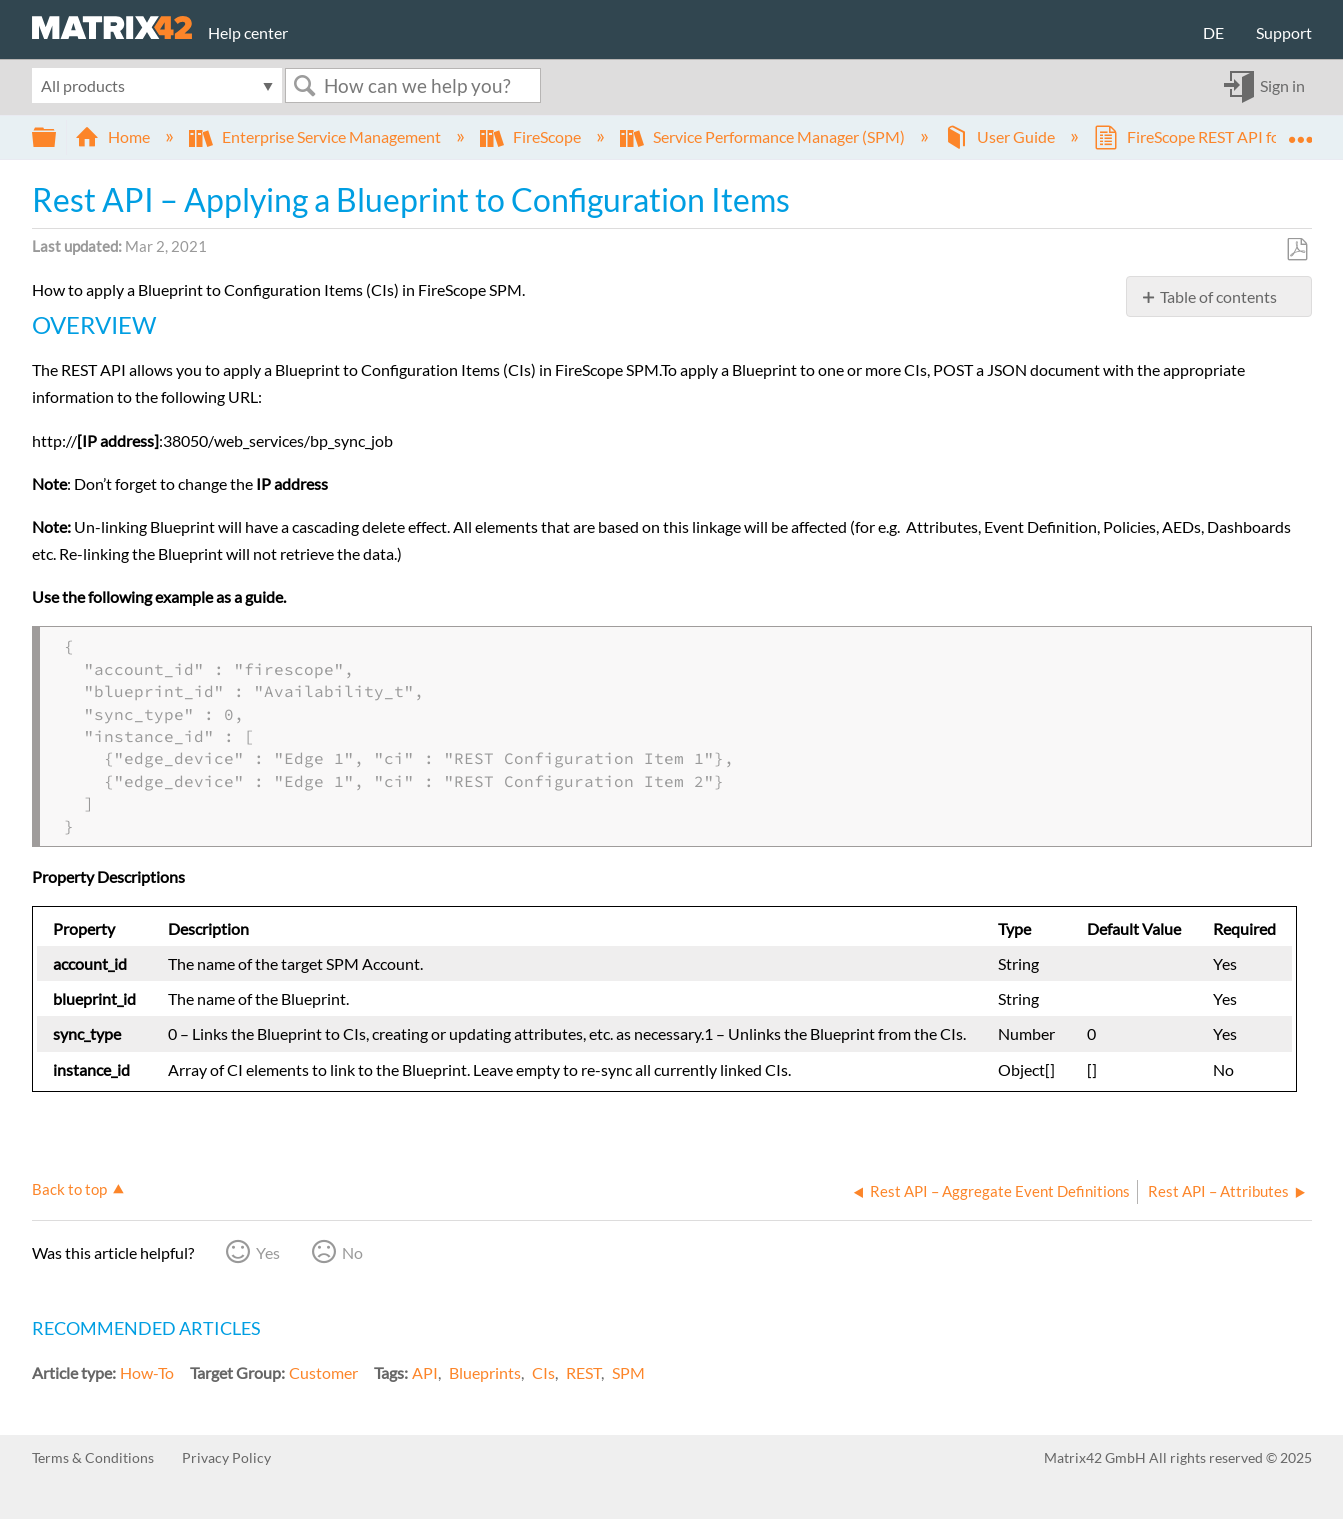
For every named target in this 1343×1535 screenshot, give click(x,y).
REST (583, 1372)
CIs (543, 1372)
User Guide (1001, 136)
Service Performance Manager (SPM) (764, 136)
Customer (323, 1372)
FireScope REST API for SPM (1209, 136)
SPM (628, 1372)
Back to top (69, 1189)
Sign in (1282, 85)
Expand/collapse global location (1300, 131)
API (425, 1372)
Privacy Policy (226, 1457)
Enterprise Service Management (316, 136)
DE (1213, 32)
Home (114, 136)
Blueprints (485, 1372)
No (352, 1252)
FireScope (532, 136)
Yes (268, 1252)
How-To (147, 1372)
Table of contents (1218, 296)
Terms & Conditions (93, 1457)
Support (1284, 32)
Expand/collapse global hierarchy (57, 137)
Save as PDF (1296, 250)
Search (305, 85)
